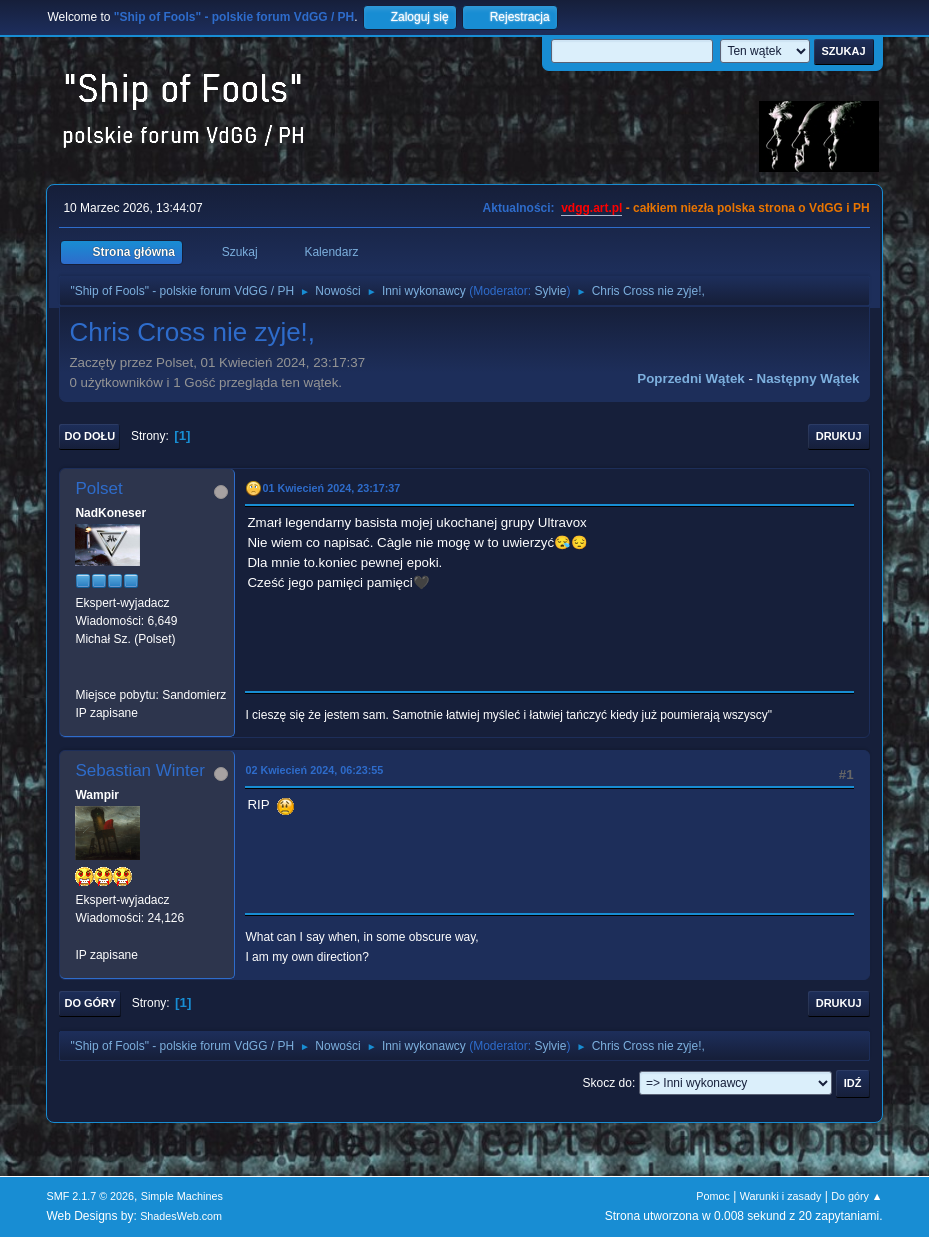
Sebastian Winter (139, 770)
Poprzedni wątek (690, 378)
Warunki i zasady (781, 1196)
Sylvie (550, 291)
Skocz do (607, 1083)
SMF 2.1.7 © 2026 (90, 1196)
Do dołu (89, 436)
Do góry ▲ (856, 1196)
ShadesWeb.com (181, 1216)
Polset (98, 488)
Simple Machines (182, 1196)
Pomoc (713, 1196)
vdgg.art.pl (591, 208)
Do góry (90, 1003)
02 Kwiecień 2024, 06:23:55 (314, 770)
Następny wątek (808, 378)
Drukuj (839, 436)
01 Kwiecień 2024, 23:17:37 (331, 488)
